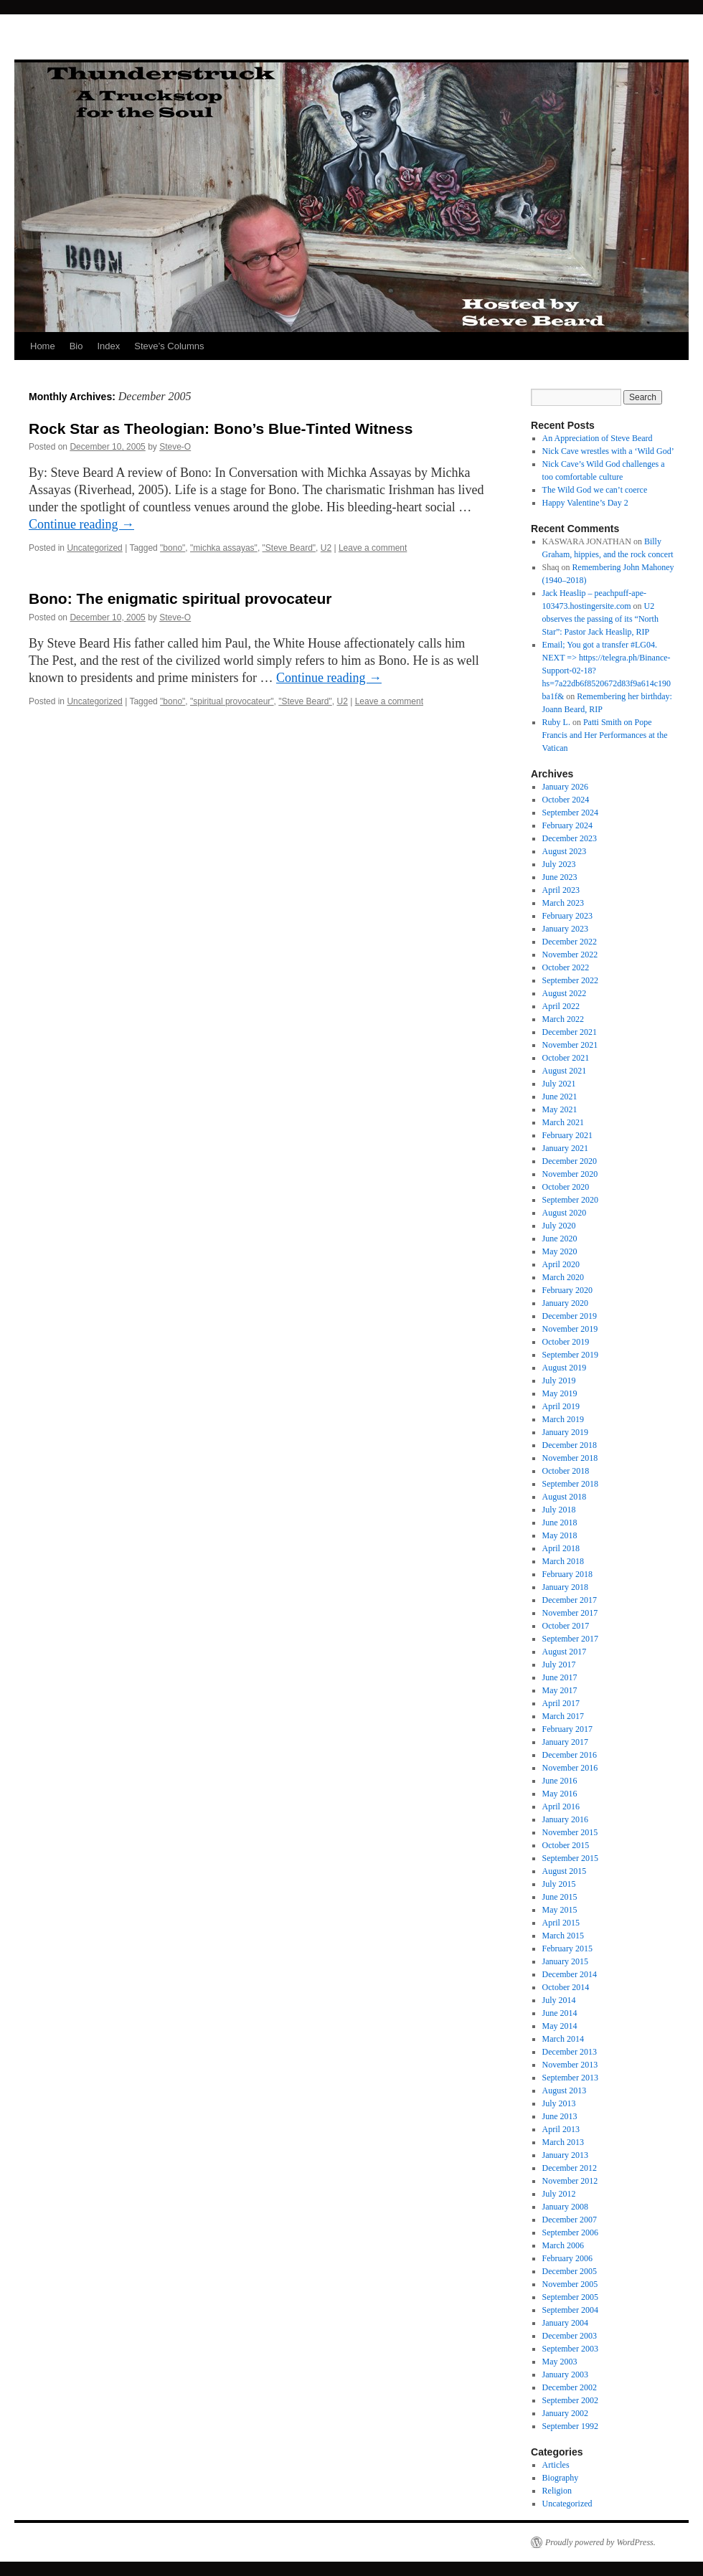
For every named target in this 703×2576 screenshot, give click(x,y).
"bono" (172, 548)
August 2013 (564, 2090)
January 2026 (565, 787)
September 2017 (570, 1639)
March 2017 (563, 1716)
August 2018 (564, 1497)
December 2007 (569, 2220)
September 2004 (570, 2310)
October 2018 (566, 1471)
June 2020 (559, 1238)
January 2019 (565, 1432)
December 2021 (569, 1032)
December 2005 (569, 2271)
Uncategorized (94, 548)
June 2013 (559, 2116)
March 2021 (563, 1122)
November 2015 (570, 1832)
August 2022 (564, 993)
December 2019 (569, 1316)
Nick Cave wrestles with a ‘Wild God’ (608, 451)
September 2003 (570, 2349)
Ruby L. (556, 722)
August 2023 (564, 851)
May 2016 (559, 1794)
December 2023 (569, 838)
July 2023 (559, 864)
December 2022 (569, 942)
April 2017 (561, 1703)
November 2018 (570, 1458)
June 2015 (559, 1897)
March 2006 (563, 2245)
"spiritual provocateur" (232, 701)
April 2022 (561, 1006)
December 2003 (569, 2336)
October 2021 (566, 1058)
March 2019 (563, 1419)
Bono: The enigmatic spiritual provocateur (180, 598)
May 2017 (559, 1690)
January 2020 (565, 1303)
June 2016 (559, 1781)
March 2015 (563, 1936)
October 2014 (566, 1987)
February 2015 (567, 1948)
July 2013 (559, 2103)
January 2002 (565, 2413)
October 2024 (566, 800)
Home (42, 346)
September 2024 (570, 813)
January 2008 (565, 2207)
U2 (326, 548)
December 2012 (569, 2168)
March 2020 (563, 1277)
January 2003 (565, 2374)
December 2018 (569, 1445)
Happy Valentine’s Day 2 (585, 503)
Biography (560, 2478)
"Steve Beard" (289, 548)
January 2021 (565, 1148)
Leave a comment (373, 548)
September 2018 (570, 1484)
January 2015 (565, 1961)
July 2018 (559, 1510)
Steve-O (175, 447)
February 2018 (567, 1574)
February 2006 (567, 2258)
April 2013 (561, 2129)
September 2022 (570, 980)
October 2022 (566, 967)
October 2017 (566, 1626)
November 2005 (570, 2284)
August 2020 (564, 1213)
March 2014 (563, 2039)
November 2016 (570, 1768)
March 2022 (563, 1019)
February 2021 (567, 1135)
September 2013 (570, 2078)
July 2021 (559, 1084)
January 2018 (565, 1587)
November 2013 (570, 2065)
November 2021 (570, 1045)
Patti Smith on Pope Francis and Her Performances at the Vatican (605, 735)
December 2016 (569, 1755)
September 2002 (570, 2400)
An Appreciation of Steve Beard (597, 438)
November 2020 (570, 1174)
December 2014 (569, 1974)
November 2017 (570, 1613)
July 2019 (559, 1380)
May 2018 (559, 1535)
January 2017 (565, 1742)
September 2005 (570, 2297)
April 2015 (561, 1923)
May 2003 (559, 2362)
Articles (556, 2465)
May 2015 (559, 1910)
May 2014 (559, 2026)
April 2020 (561, 1264)
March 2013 (563, 2142)
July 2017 (559, 1664)
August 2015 (564, 1871)
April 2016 (561, 1806)
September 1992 (570, 2426)
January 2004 (565, 2323)
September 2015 (570, 1858)
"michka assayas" (224, 548)
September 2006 (570, 2232)
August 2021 (564, 1071)
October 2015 (566, 1845)
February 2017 (567, 1729)
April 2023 (561, 890)
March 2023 (563, 903)
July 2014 (559, 2000)
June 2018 (559, 1522)
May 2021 (559, 1109)
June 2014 (559, 2013)
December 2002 (569, 2387)
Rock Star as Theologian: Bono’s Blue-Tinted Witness (220, 428)
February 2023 (567, 916)
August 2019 (564, 1368)
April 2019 (561, 1406)
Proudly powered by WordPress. (600, 2542)
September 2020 (570, 1200)
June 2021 (559, 1097)
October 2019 (566, 1342)
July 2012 (559, 2194)
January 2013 (565, 2155)
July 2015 (559, 1884)
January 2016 (565, 1819)
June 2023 (559, 877)
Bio (76, 346)
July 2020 (559, 1226)
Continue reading (81, 524)
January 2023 (565, 929)
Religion (557, 2491)
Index (108, 346)
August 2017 (564, 1652)
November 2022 (570, 955)
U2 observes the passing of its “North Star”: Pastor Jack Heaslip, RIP (600, 619)
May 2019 (559, 1393)
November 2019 (570, 1329)
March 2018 (563, 1561)
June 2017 (559, 1677)
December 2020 (569, 1161)
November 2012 (570, 2181)
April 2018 (561, 1548)
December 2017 (569, 1600)
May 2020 (559, 1251)
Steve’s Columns (169, 346)
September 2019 (570, 1355)
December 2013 (569, 2052)
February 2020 (567, 1290)
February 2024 (567, 825)
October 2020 (566, 1187)
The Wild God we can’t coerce (595, 490)
